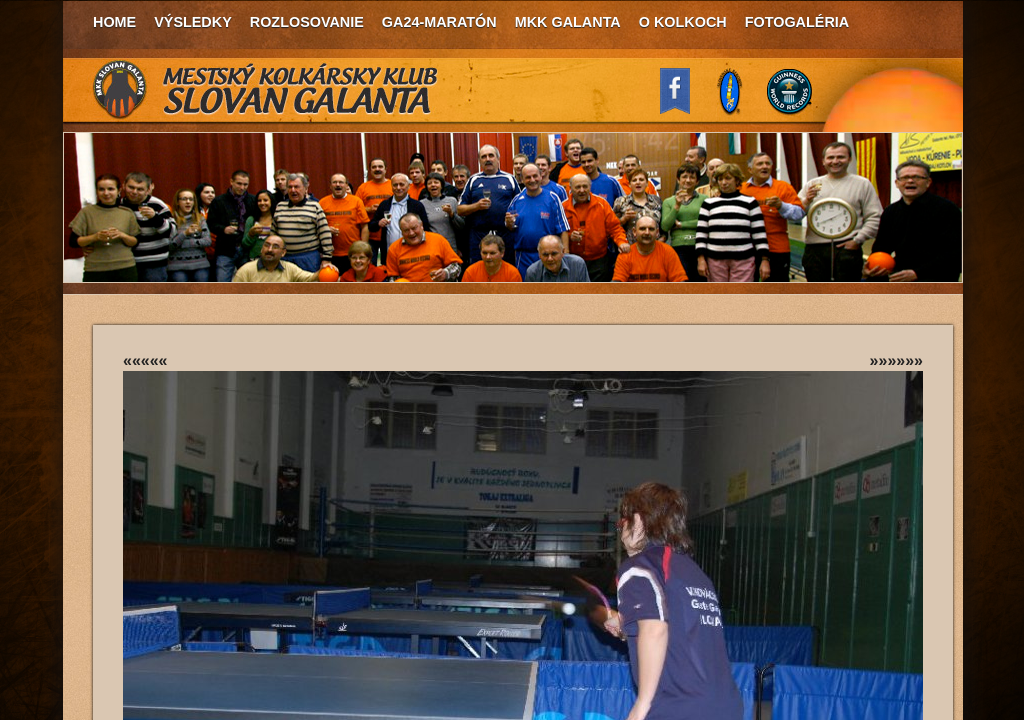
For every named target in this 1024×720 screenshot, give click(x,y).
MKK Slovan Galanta (266, 90)
